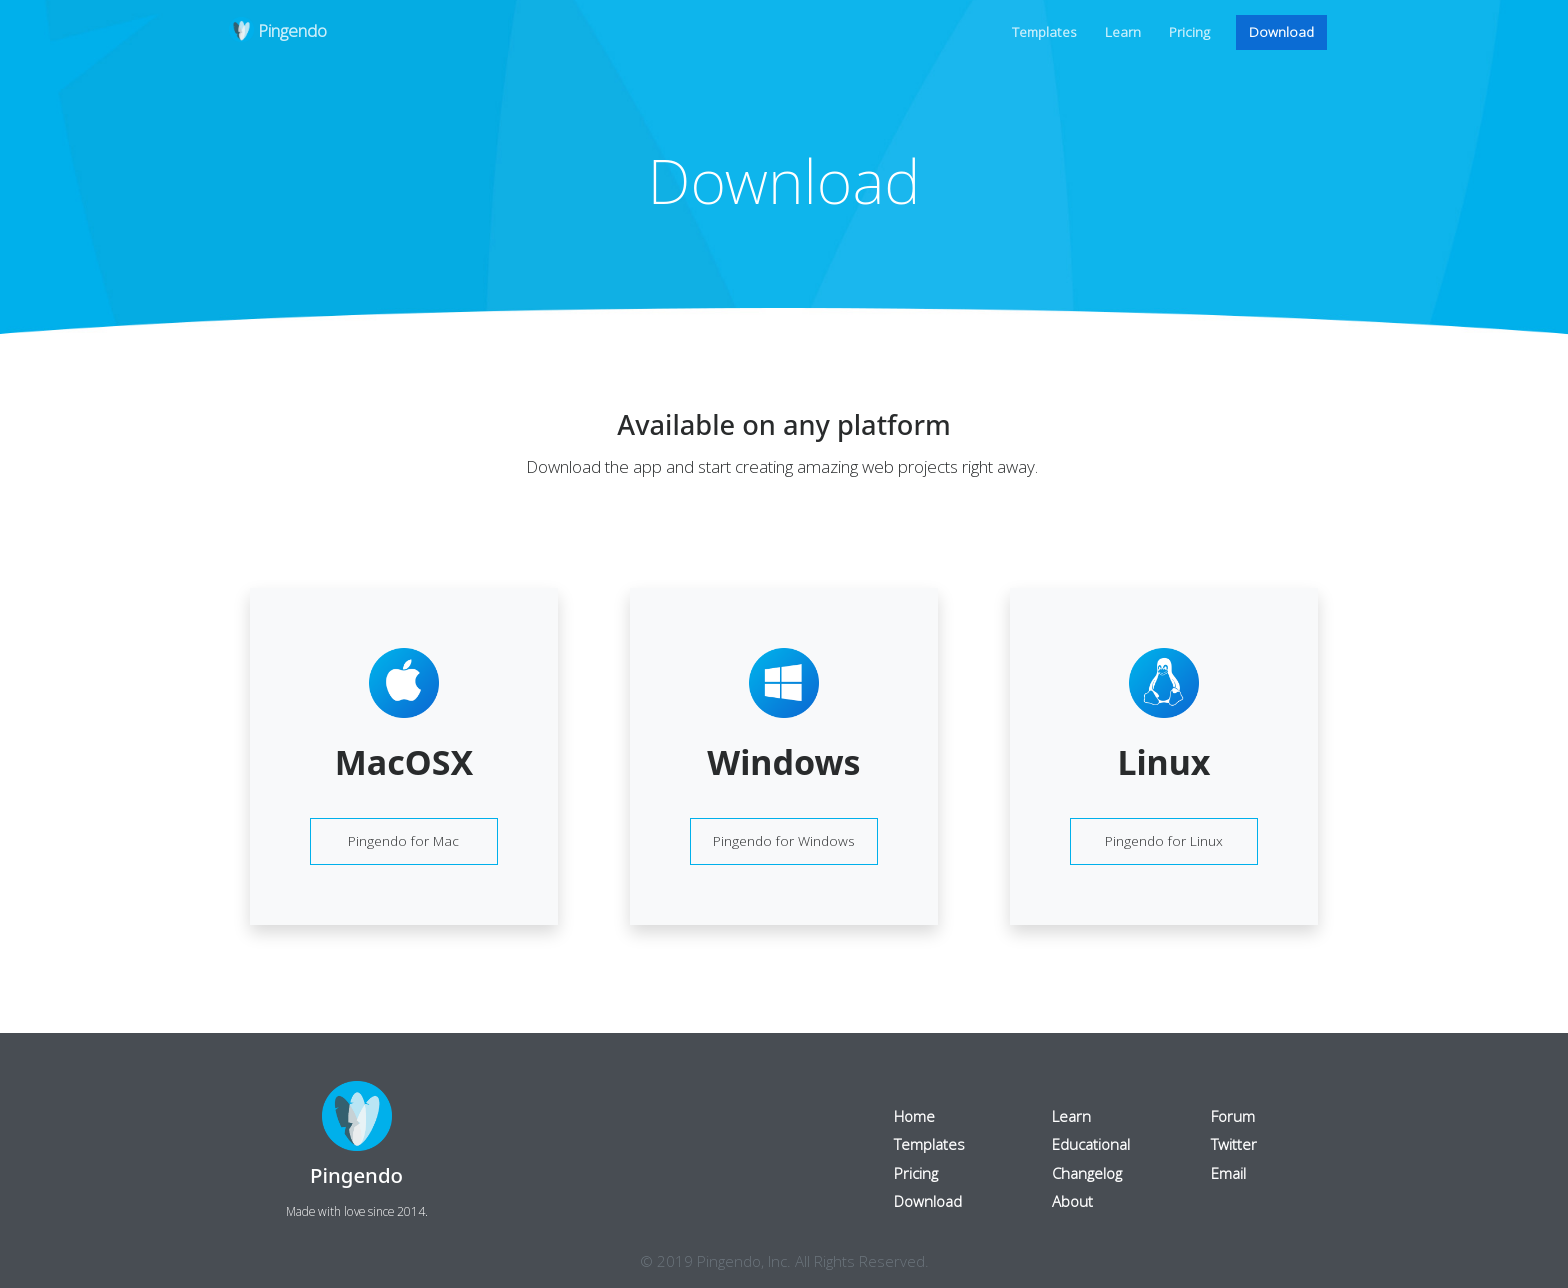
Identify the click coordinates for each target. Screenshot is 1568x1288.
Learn (1123, 31)
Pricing (1189, 31)
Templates (1044, 31)
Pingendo (278, 32)
